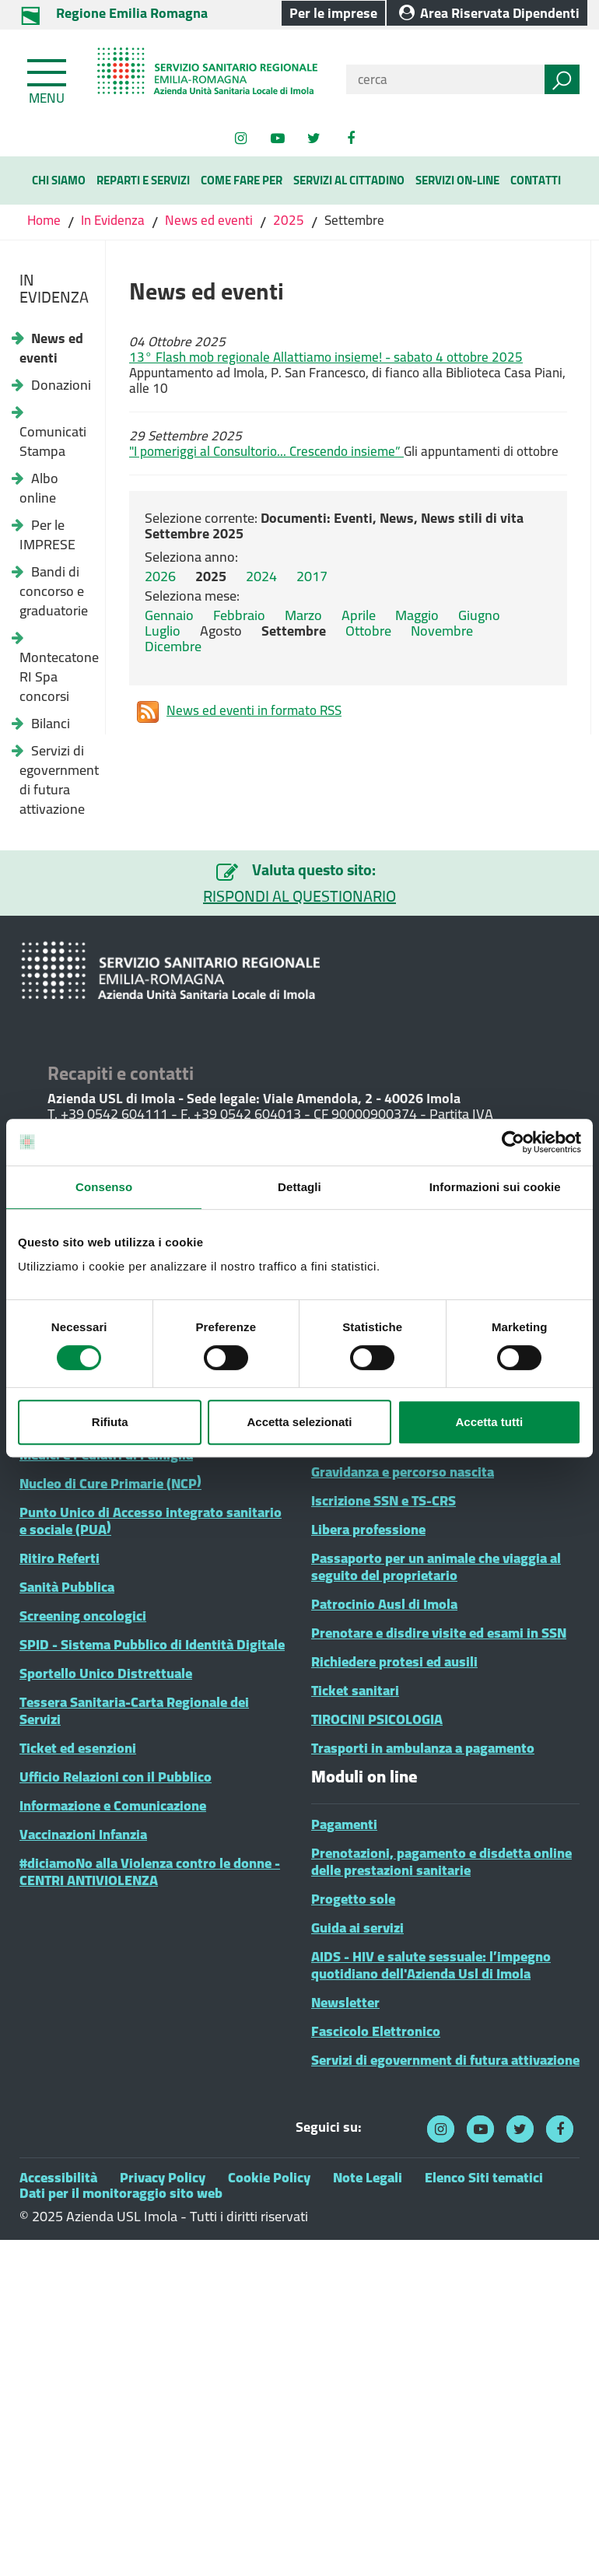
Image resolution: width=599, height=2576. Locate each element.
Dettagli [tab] (299, 1186)
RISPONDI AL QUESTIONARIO (299, 896)
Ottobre (368, 630)
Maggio (417, 615)
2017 (312, 576)
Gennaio (169, 615)
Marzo (303, 615)
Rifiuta (110, 1421)
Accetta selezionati (299, 1421)
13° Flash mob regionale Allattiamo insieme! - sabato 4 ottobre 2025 (326, 357)
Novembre (442, 630)
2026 (160, 576)
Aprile (359, 615)
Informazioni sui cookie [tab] (495, 1186)
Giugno (479, 615)
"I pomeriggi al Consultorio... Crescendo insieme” (266, 451)
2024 (261, 576)
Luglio (162, 630)
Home (45, 220)
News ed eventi (209, 220)
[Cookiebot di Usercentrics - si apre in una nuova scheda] (513, 1142)
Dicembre (173, 646)
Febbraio (239, 615)
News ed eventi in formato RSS (239, 712)
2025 (288, 220)
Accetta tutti (489, 1421)
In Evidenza (113, 220)
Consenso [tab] (103, 1186)
